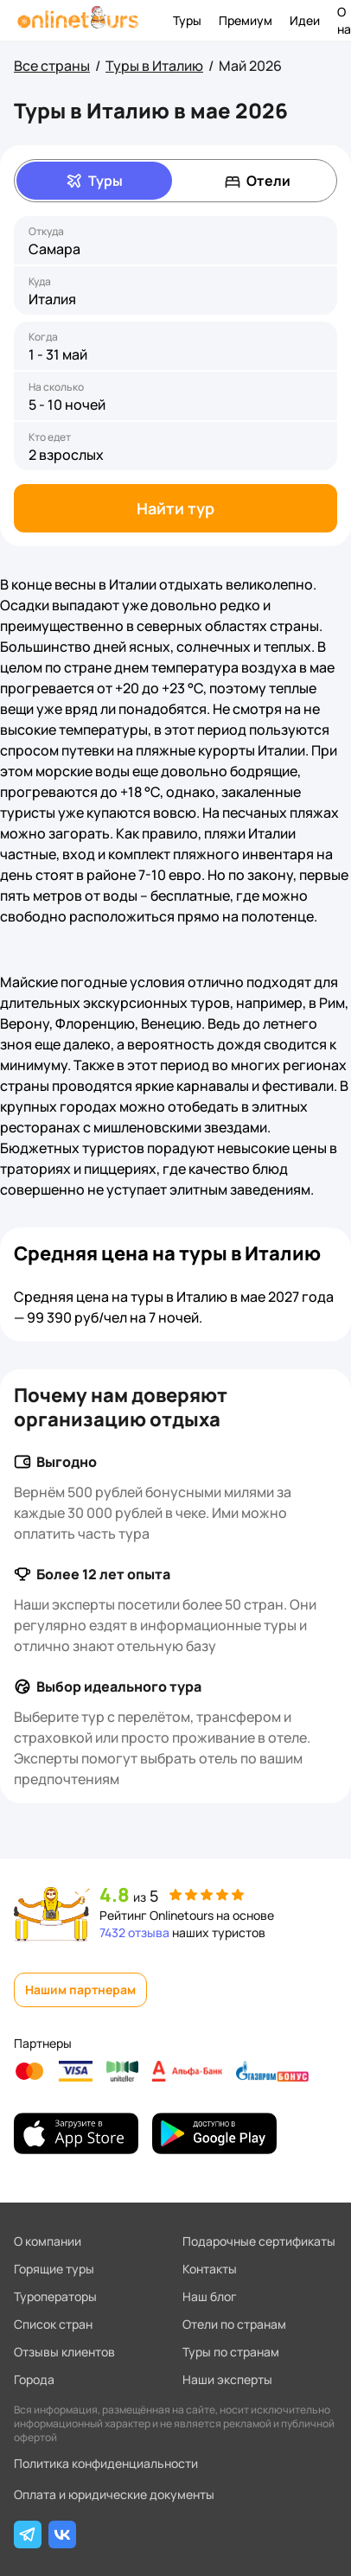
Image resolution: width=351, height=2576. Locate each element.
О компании (47, 2241)
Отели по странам (234, 2324)
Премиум (245, 20)
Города (34, 2379)
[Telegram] (27, 2534)
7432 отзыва (134, 1932)
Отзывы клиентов (64, 2351)
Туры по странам (230, 2351)
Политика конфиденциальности (106, 2463)
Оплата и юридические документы (114, 2494)
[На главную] (78, 20)
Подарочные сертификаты (258, 2241)
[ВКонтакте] (62, 2534)
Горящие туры (54, 2268)
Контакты (209, 2268)
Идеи (305, 20)
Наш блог (209, 2296)
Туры (187, 20)
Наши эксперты (227, 2379)
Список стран (53, 2324)
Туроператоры (55, 2296)
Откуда (46, 232)
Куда (40, 282)
